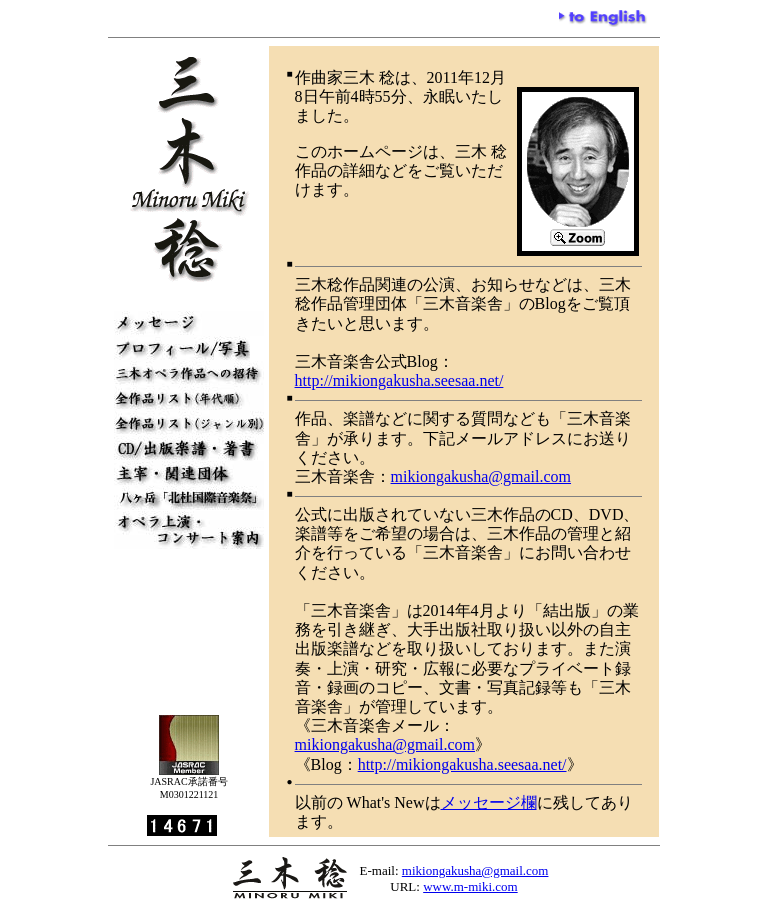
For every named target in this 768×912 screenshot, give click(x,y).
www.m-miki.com (470, 886)
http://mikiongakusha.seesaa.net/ (399, 380)
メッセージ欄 (489, 802)
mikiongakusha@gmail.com (481, 476)
